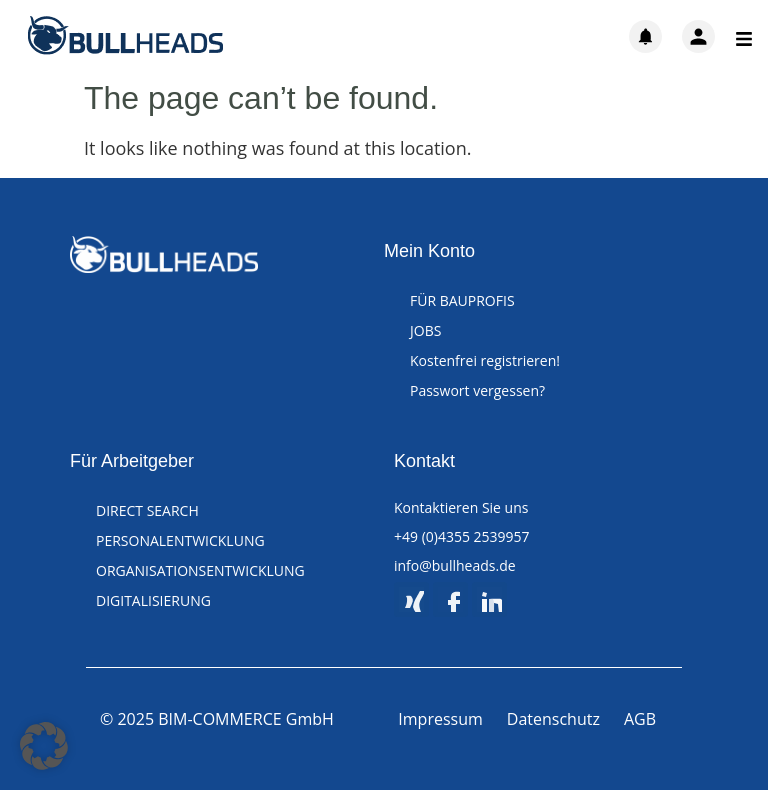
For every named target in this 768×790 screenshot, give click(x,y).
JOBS (425, 330)
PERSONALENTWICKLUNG (180, 540)
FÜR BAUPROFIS (462, 300)
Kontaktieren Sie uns (461, 507)
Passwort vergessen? (477, 390)
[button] (44, 746)
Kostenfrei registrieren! (485, 360)
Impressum (440, 719)
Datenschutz (553, 719)
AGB (640, 719)
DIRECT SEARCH (147, 510)
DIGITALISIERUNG (153, 600)
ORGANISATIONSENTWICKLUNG (200, 570)
